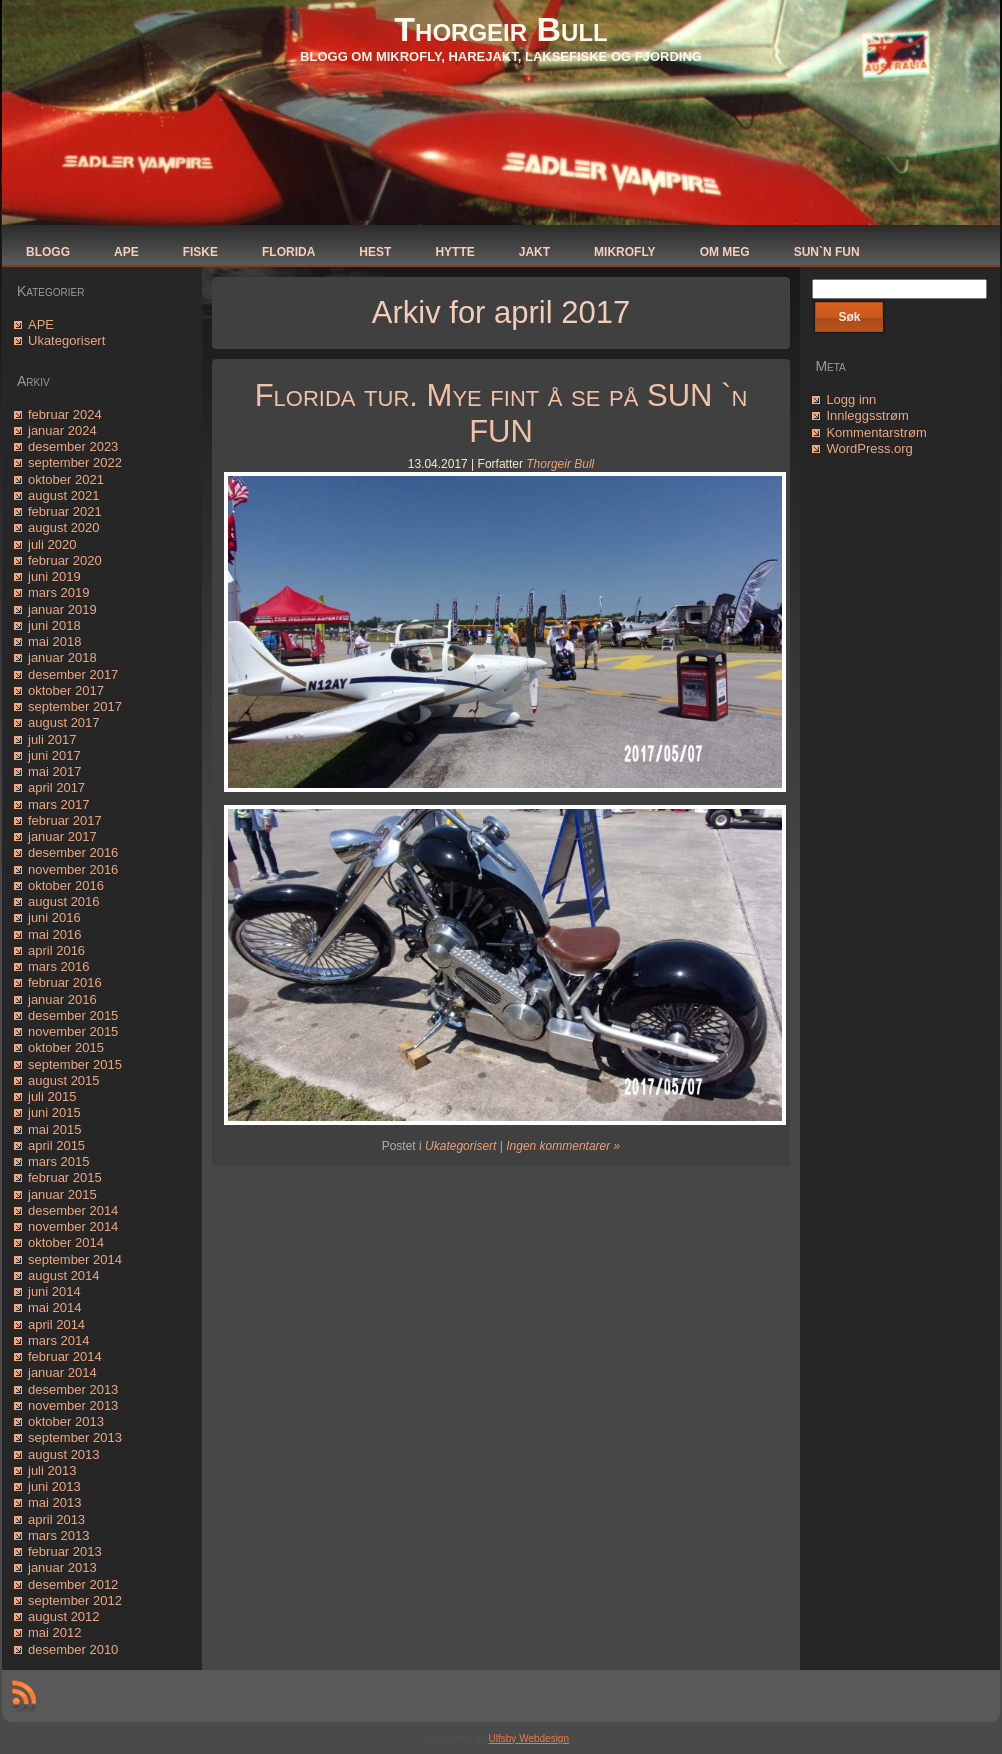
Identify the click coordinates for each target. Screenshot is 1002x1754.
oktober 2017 (66, 690)
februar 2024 (65, 414)
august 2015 (64, 1080)
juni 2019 (54, 576)
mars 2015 (58, 1161)
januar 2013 (62, 1567)
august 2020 (64, 527)
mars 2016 (58, 966)
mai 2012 (54, 1632)
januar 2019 (62, 609)
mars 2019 (58, 592)
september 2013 (75, 1437)
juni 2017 (54, 755)
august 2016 (64, 901)
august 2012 (64, 1616)
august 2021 (64, 495)
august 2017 (64, 722)
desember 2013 (73, 1389)
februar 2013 (65, 1551)
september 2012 (75, 1600)
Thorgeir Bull (500, 29)
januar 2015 (62, 1194)
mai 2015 (54, 1129)
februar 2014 (65, 1356)
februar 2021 (65, 511)
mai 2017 (54, 771)
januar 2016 (62, 999)
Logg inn (851, 399)
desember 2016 (73, 852)
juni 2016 (54, 917)
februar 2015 (65, 1177)
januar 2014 (62, 1372)
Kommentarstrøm (876, 432)
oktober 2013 (66, 1421)
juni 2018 (54, 625)
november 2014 (73, 1226)
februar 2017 (65, 820)
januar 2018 (62, 657)
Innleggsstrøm (867, 415)
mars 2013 (58, 1535)
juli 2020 (52, 544)
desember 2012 (73, 1584)
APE (41, 324)
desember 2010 (73, 1649)
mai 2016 (54, 934)
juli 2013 (52, 1470)
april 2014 (56, 1324)
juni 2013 (54, 1486)
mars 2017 (58, 804)
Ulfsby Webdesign (529, 1738)
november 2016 (73, 869)
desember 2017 (73, 674)
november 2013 (73, 1405)
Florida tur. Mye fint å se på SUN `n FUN (501, 413)
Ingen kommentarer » (563, 1146)
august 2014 (64, 1275)
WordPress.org (869, 448)
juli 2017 (52, 739)
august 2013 (64, 1454)
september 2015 (75, 1064)
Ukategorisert (66, 340)
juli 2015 (52, 1096)
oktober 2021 (66, 479)
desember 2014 (73, 1210)
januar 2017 (62, 836)
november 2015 (73, 1031)
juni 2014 (54, 1291)
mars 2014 (58, 1340)
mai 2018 (54, 641)
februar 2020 (65, 560)
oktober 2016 (66, 885)
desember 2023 (73, 446)
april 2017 (56, 787)
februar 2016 (65, 982)
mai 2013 (54, 1502)
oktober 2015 (66, 1047)
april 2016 (56, 950)
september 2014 (75, 1259)
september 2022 (75, 462)
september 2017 (75, 706)
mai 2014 (54, 1307)
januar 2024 (62, 430)
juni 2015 (54, 1112)
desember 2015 (73, 1015)
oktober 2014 (66, 1242)
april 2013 (56, 1519)
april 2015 (56, 1145)
